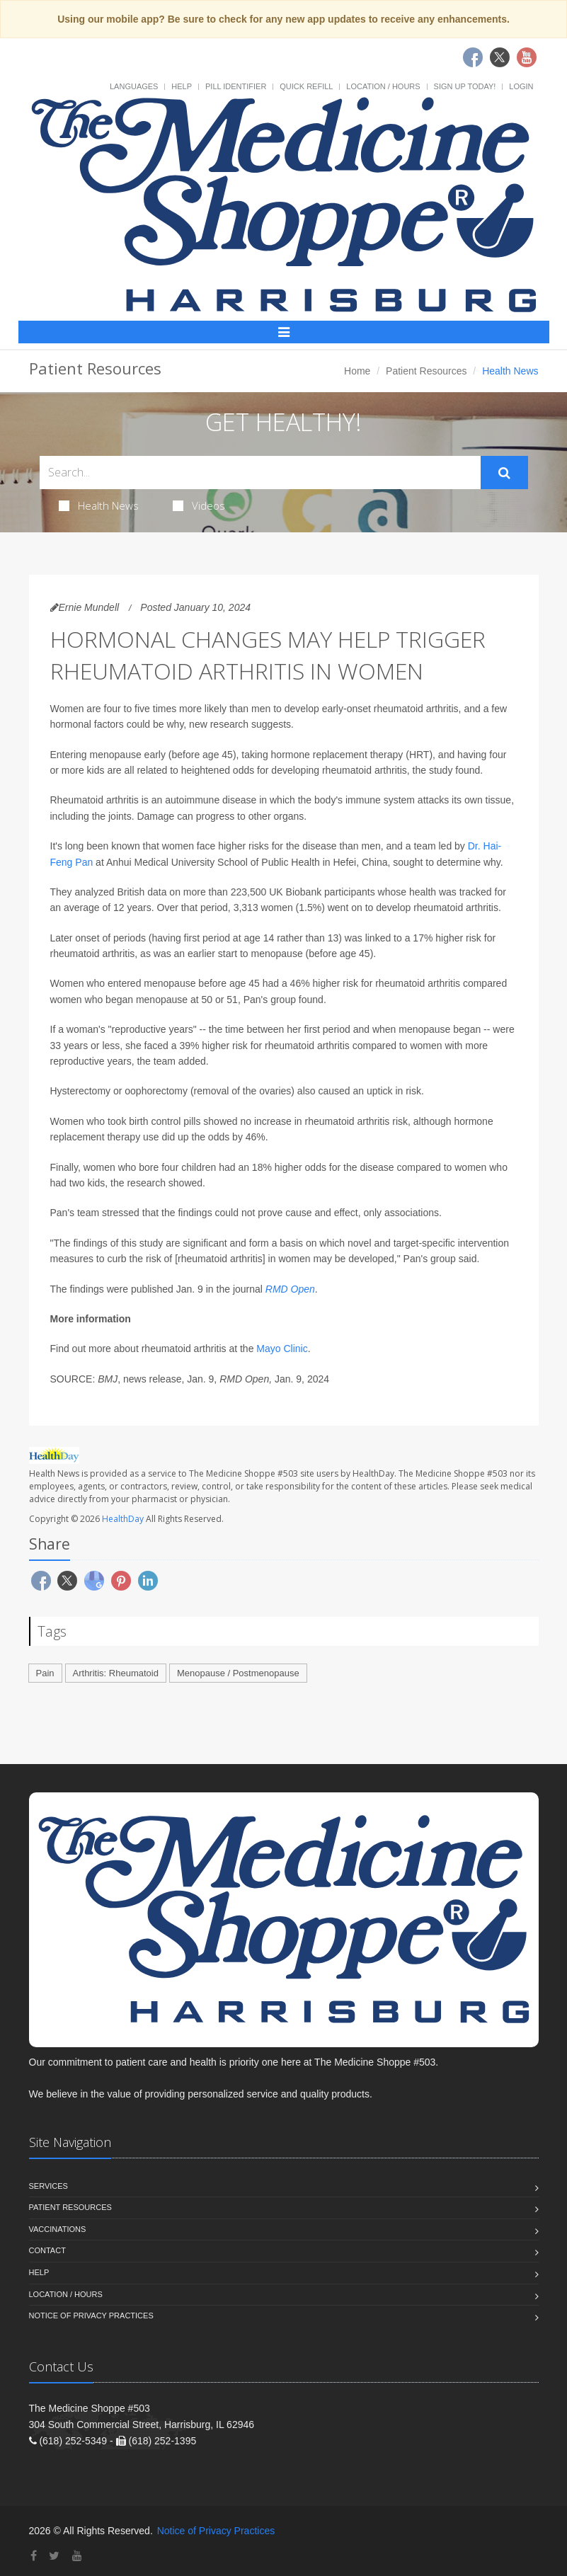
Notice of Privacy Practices (91, 2315)
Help (181, 86)
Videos (199, 505)
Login (521, 86)
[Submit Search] (504, 473)
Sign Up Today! (465, 86)
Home (357, 371)
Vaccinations (57, 2229)
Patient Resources (426, 371)
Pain (45, 1673)
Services (48, 2186)
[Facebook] (33, 2556)
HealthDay (123, 1519)
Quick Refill (306, 86)
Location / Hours (383, 86)
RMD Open (290, 1289)
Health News (99, 505)
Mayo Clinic (281, 1348)
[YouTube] (77, 2556)
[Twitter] (54, 2556)
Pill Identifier (235, 86)
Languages (134, 86)
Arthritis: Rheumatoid (116, 1673)
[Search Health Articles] (260, 472)
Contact (47, 2250)
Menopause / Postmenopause (238, 1673)
